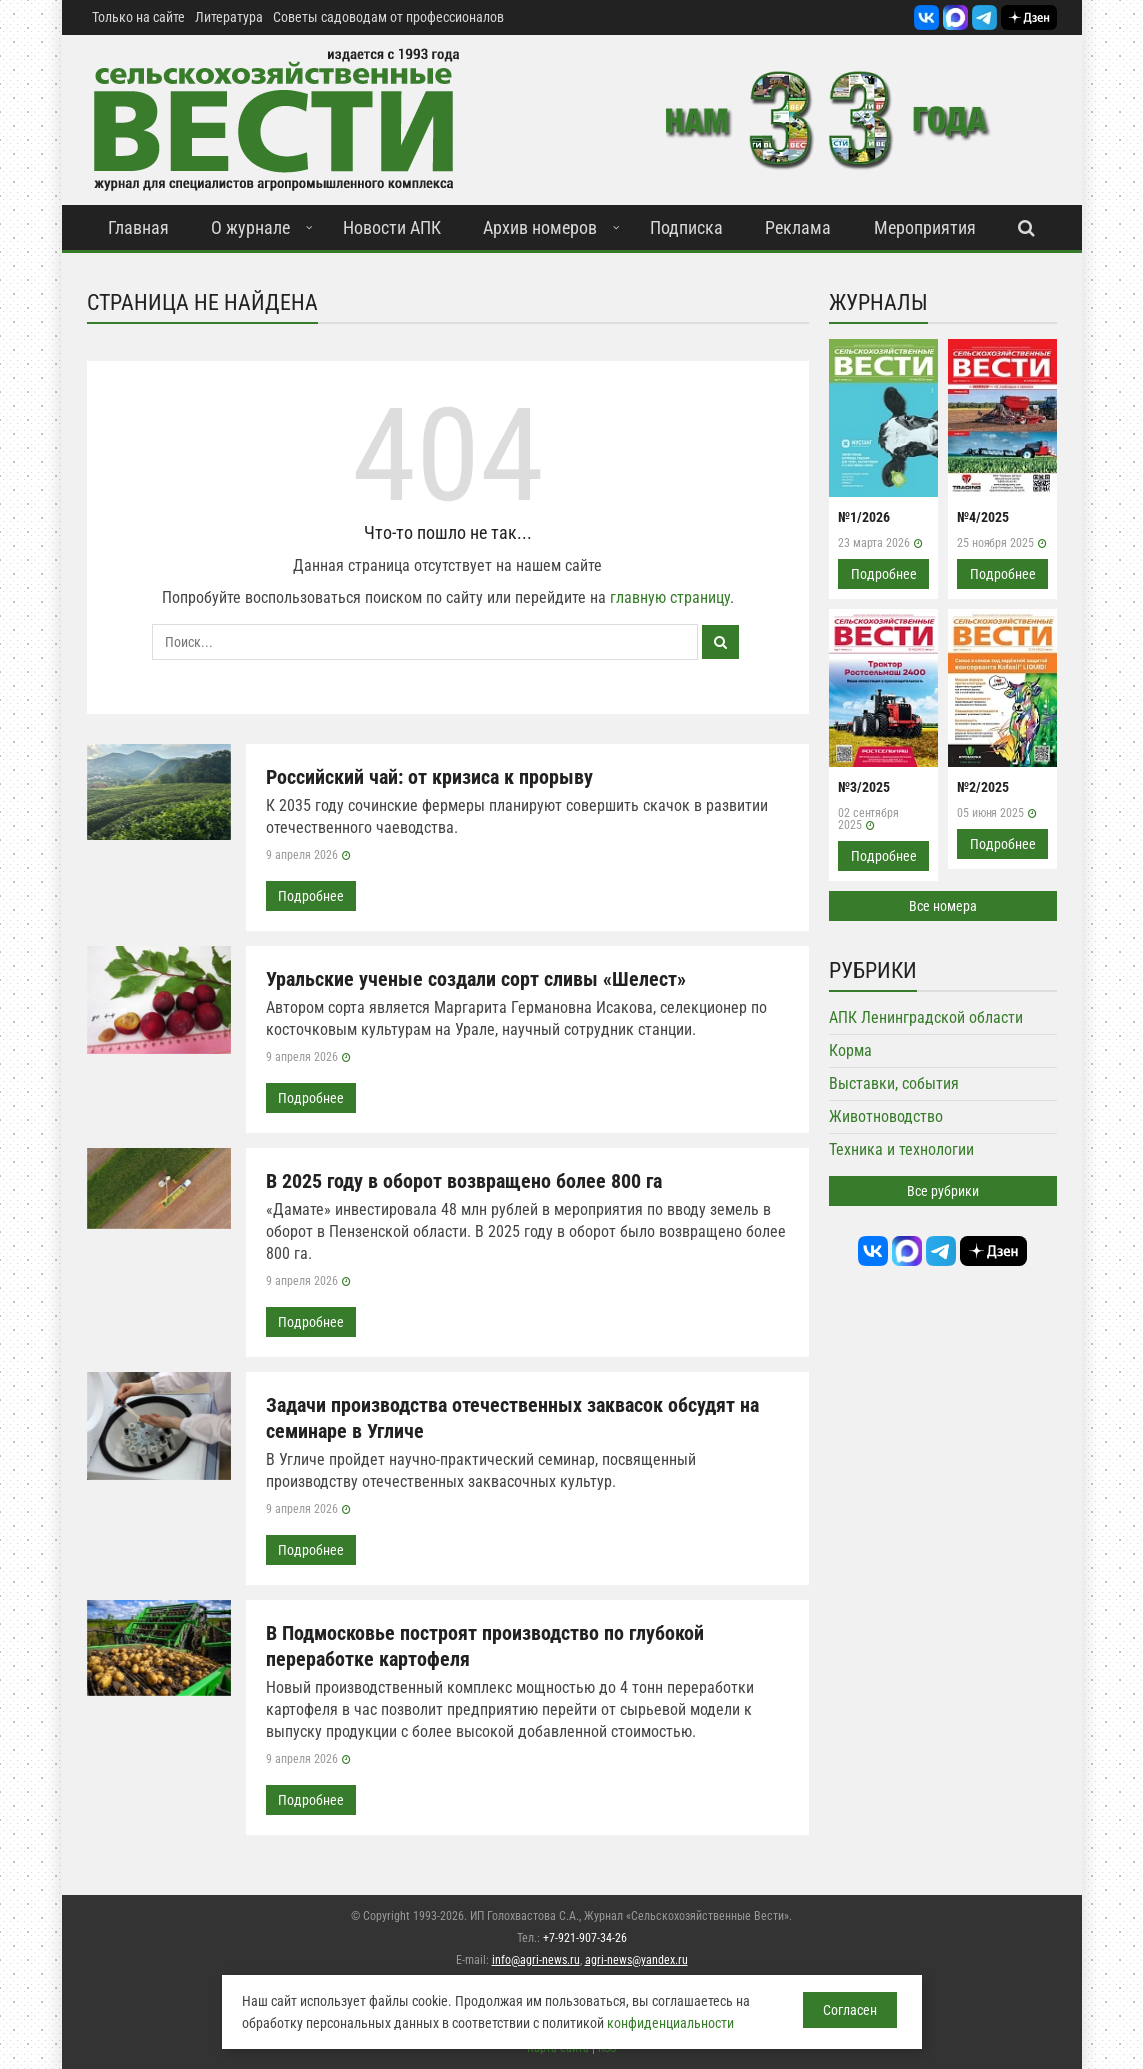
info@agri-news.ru (536, 1960)
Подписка (686, 227)
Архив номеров (540, 227)
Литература (229, 17)
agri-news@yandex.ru (636, 1960)
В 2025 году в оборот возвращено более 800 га (464, 1181)
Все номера (943, 906)
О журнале (250, 227)
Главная (138, 227)
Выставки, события (894, 1083)
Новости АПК (392, 227)
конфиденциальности (670, 2023)
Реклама (798, 227)
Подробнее (311, 896)
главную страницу (670, 597)
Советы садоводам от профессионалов (388, 17)
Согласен (850, 2010)
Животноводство (886, 1116)
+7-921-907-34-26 (585, 1938)
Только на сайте (138, 17)
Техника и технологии (901, 1149)
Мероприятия (925, 227)
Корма (850, 1050)
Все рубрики (943, 1191)
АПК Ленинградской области (926, 1017)
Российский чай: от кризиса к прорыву (429, 777)
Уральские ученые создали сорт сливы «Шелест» (476, 979)
